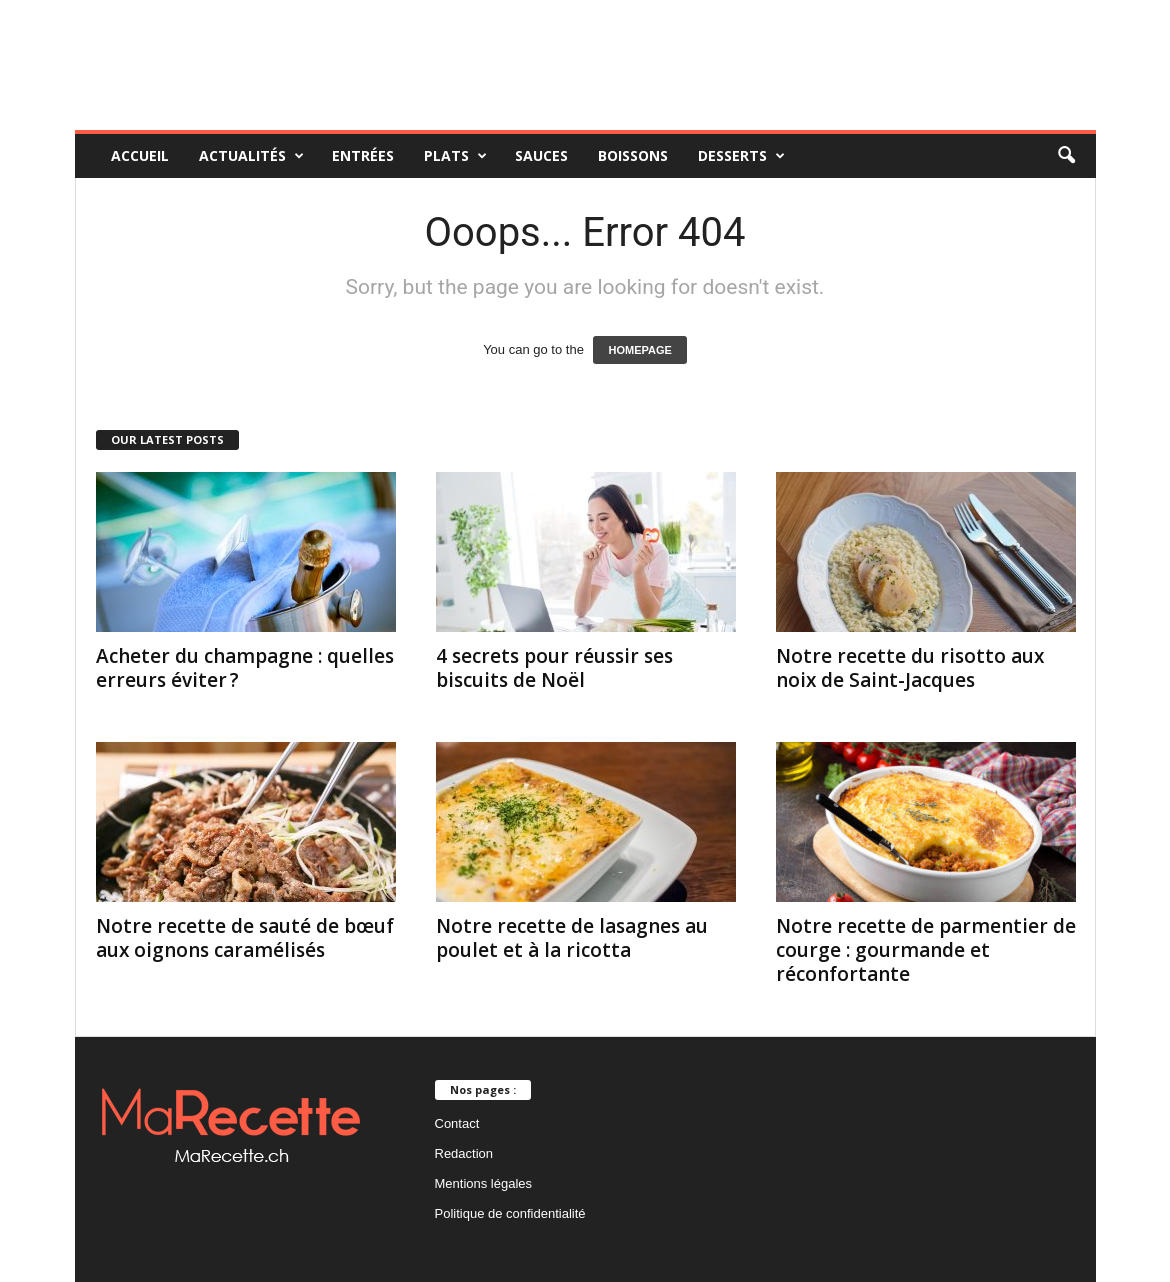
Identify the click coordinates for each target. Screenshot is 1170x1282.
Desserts (741, 156)
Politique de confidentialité (510, 1213)
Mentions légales (484, 1183)
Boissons (633, 155)
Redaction (464, 1153)
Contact (457, 1123)
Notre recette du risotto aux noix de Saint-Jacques (910, 668)
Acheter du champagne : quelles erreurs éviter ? (245, 668)
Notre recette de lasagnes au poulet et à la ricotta (572, 938)
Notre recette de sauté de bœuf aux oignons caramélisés (245, 938)
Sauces (541, 155)
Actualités (251, 156)
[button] (1066, 156)
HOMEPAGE (639, 350)
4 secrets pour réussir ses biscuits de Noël (554, 668)
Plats (455, 156)
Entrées (363, 155)
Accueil (140, 155)
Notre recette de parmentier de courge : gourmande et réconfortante (926, 950)
